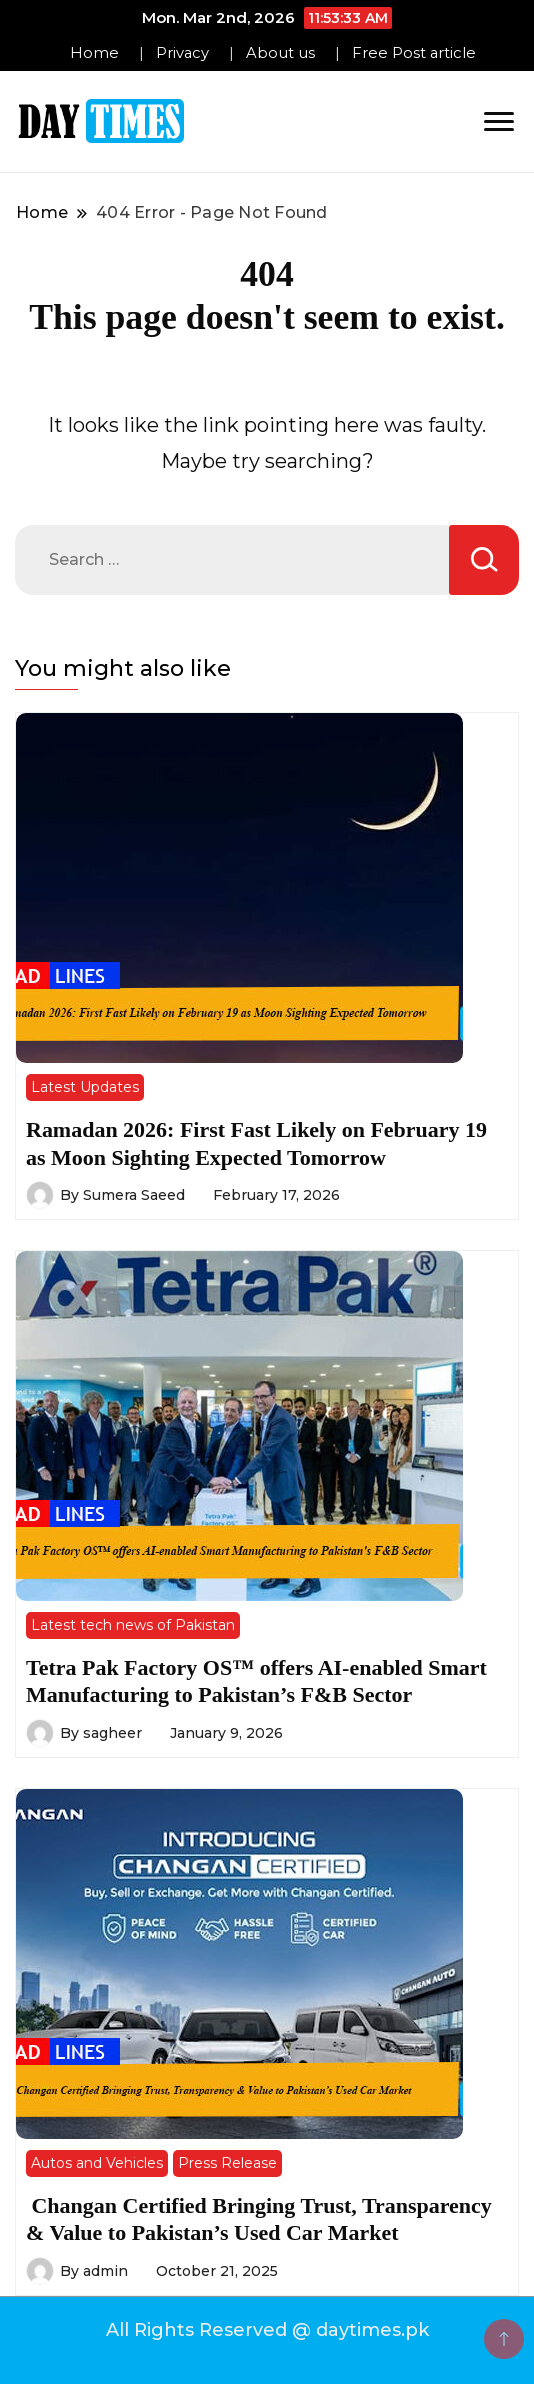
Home (94, 53)
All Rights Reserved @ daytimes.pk (267, 2330)
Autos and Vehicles (97, 2163)
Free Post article (414, 53)
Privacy (182, 53)
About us (280, 53)
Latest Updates (85, 1087)
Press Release (227, 2163)
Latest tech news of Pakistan (133, 1625)
